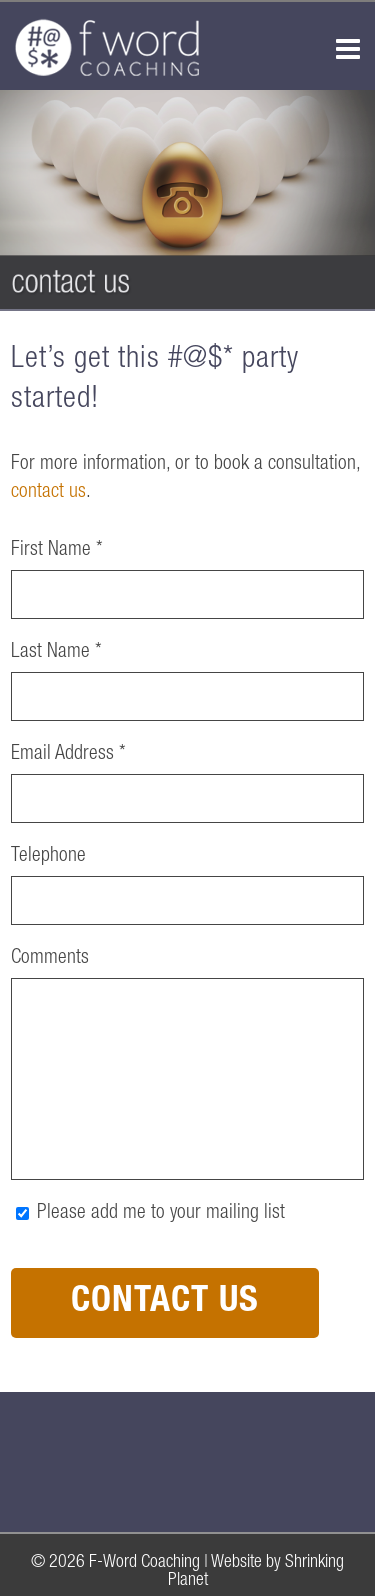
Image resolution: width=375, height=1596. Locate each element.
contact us (48, 493)
